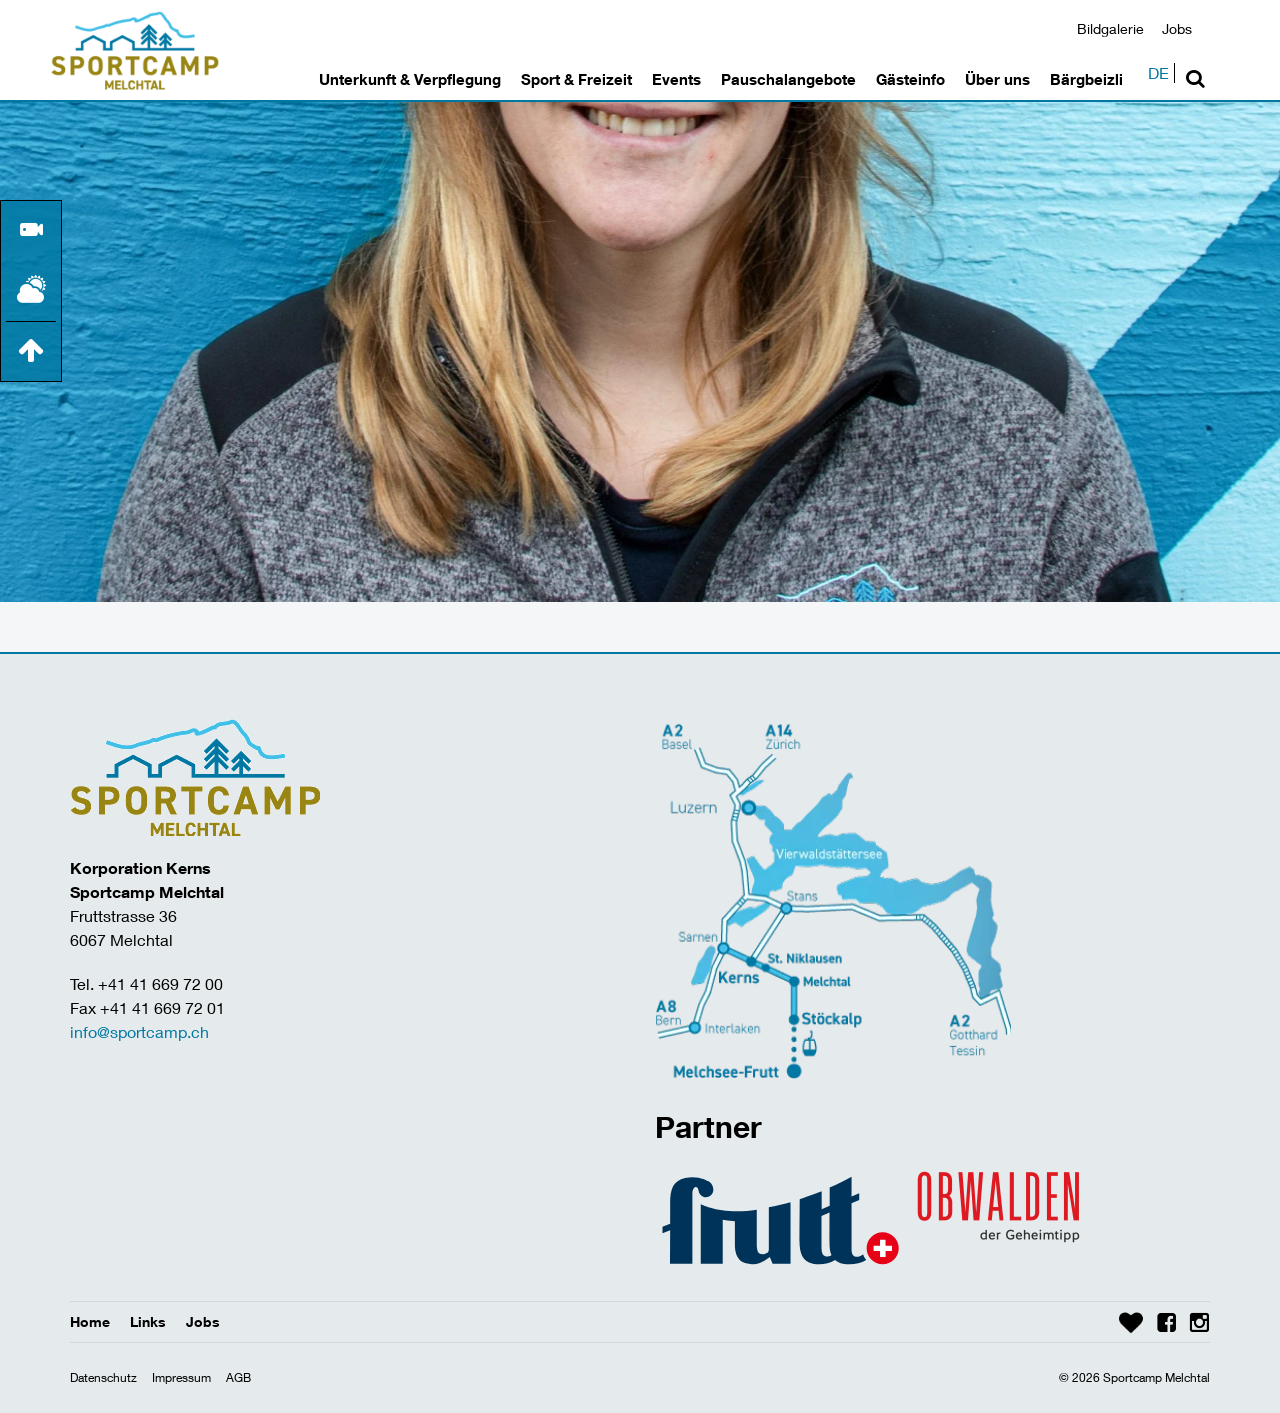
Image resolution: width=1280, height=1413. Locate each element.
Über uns (997, 79)
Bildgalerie (1110, 28)
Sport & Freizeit (576, 79)
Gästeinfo (910, 79)
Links (148, 1321)
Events (676, 79)
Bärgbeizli (1086, 79)
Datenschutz (103, 1377)
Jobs (1177, 28)
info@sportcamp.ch (139, 1031)
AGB (238, 1377)
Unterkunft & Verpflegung (410, 79)
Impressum (181, 1377)
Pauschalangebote (788, 79)
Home (90, 1321)
